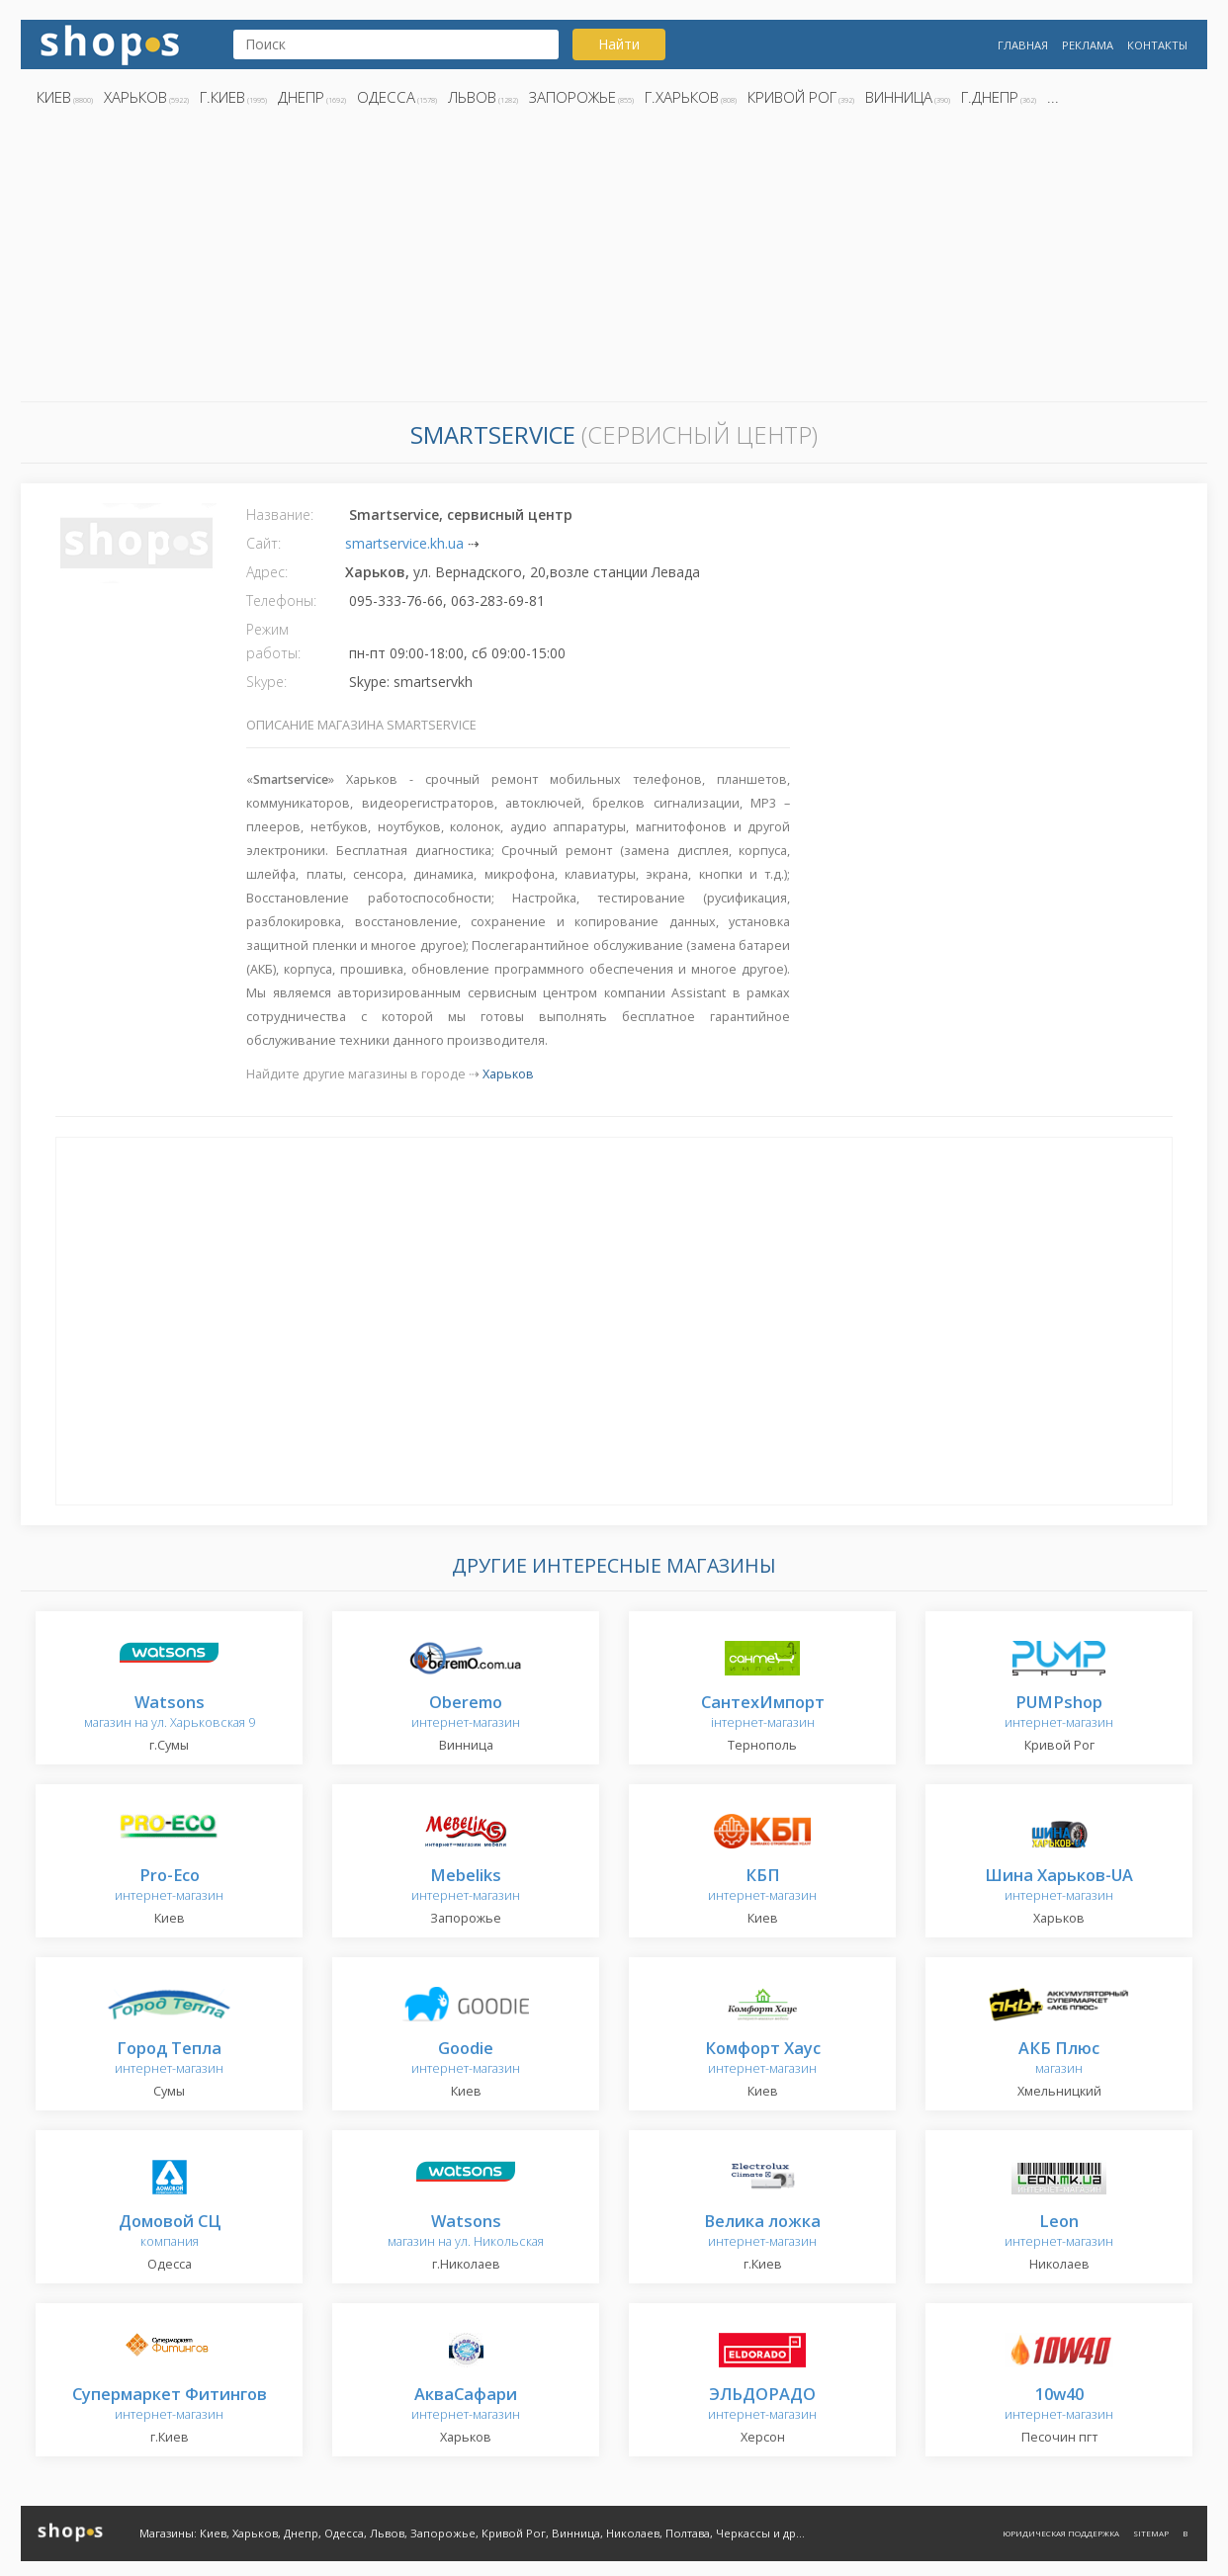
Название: (279, 514)
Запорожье (572, 97)
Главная (1023, 45)
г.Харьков (682, 97)
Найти (619, 44)
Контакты (1157, 45)
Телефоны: (281, 600)
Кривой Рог (791, 97)
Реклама (1087, 45)
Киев (54, 97)
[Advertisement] (614, 260)
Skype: (266, 681)
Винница (898, 97)
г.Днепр (989, 97)
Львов (472, 97)
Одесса (386, 97)
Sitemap (1151, 2533)
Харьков (135, 97)
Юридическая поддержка (1061, 2533)
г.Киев (222, 97)
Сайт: (263, 543)
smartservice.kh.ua (404, 543)
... (1053, 97)
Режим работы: (273, 641)
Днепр (301, 97)
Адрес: (267, 571)
